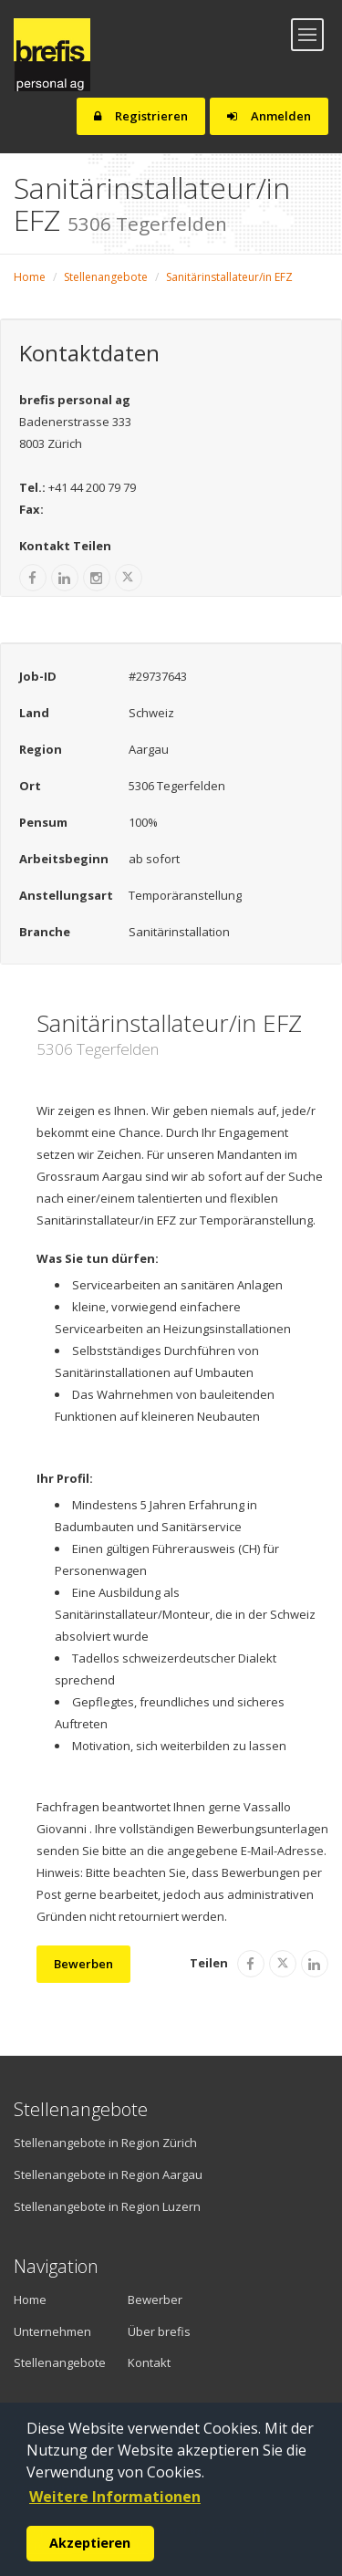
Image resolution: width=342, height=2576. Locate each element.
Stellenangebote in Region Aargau (108, 2174)
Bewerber (155, 2299)
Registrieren (141, 116)
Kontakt (149, 2362)
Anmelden (269, 116)
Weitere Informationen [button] (115, 2497)
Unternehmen (46, 2331)
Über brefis (159, 2331)
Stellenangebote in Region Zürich (105, 2142)
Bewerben (83, 1963)
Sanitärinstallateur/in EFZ (229, 277)
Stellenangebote (106, 277)
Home (30, 277)
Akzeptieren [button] (89, 2542)
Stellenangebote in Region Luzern (107, 2206)
